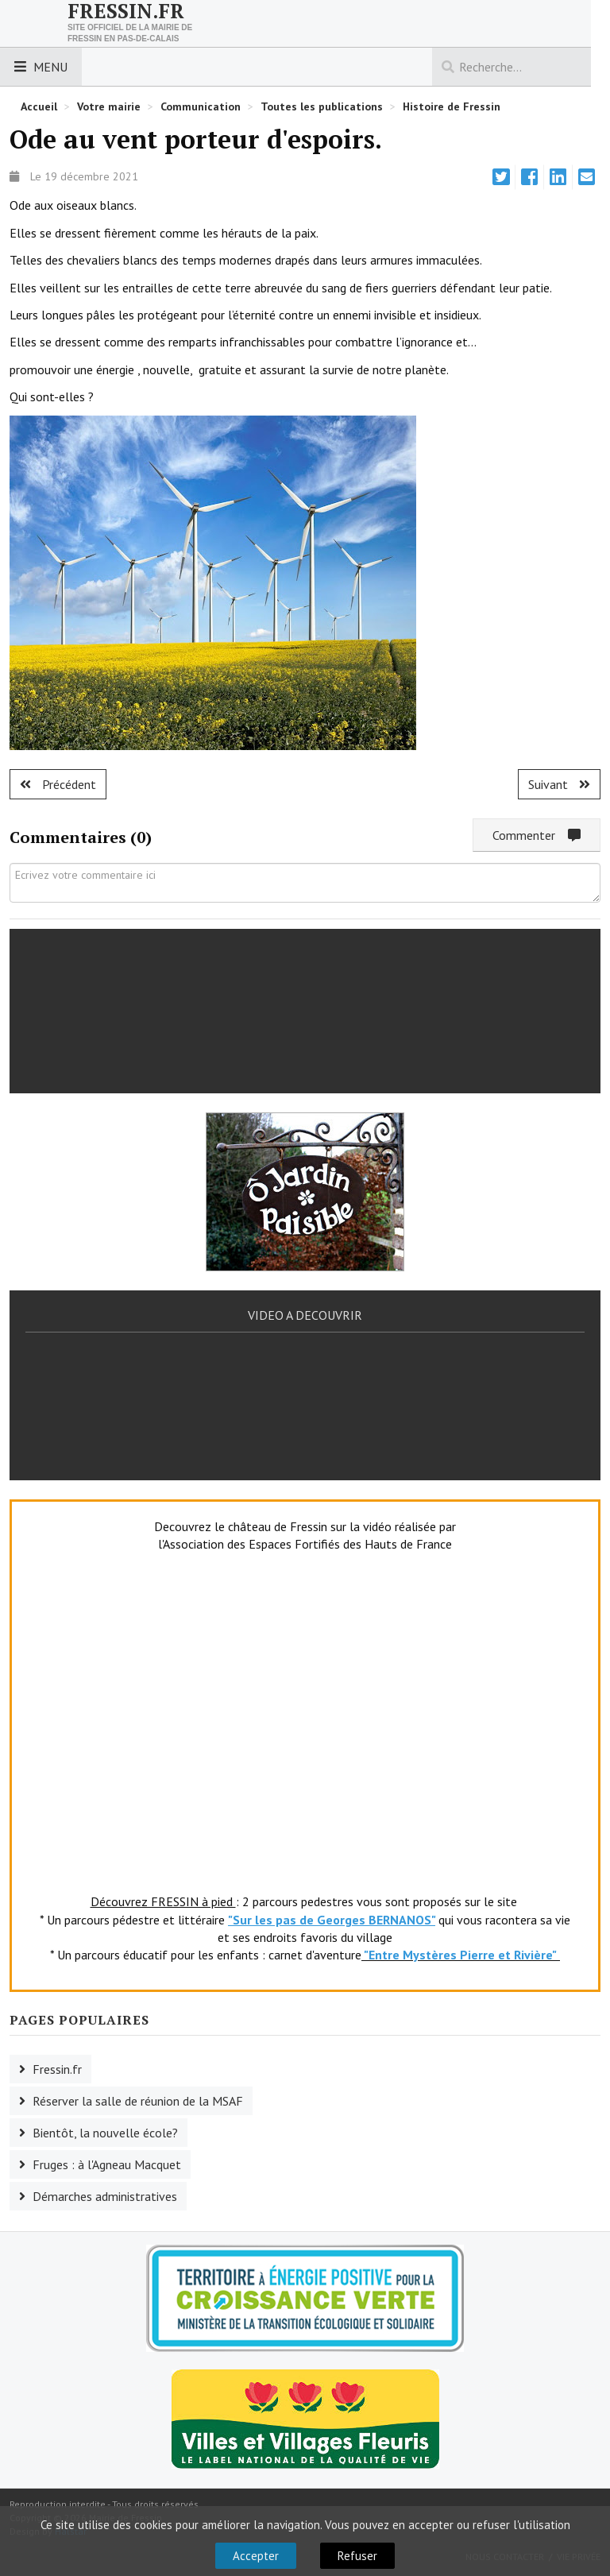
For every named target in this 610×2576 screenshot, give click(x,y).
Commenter (536, 835)
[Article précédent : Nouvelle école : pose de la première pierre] (58, 784)
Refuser (357, 2555)
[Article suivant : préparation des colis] (559, 784)
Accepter (256, 2555)
